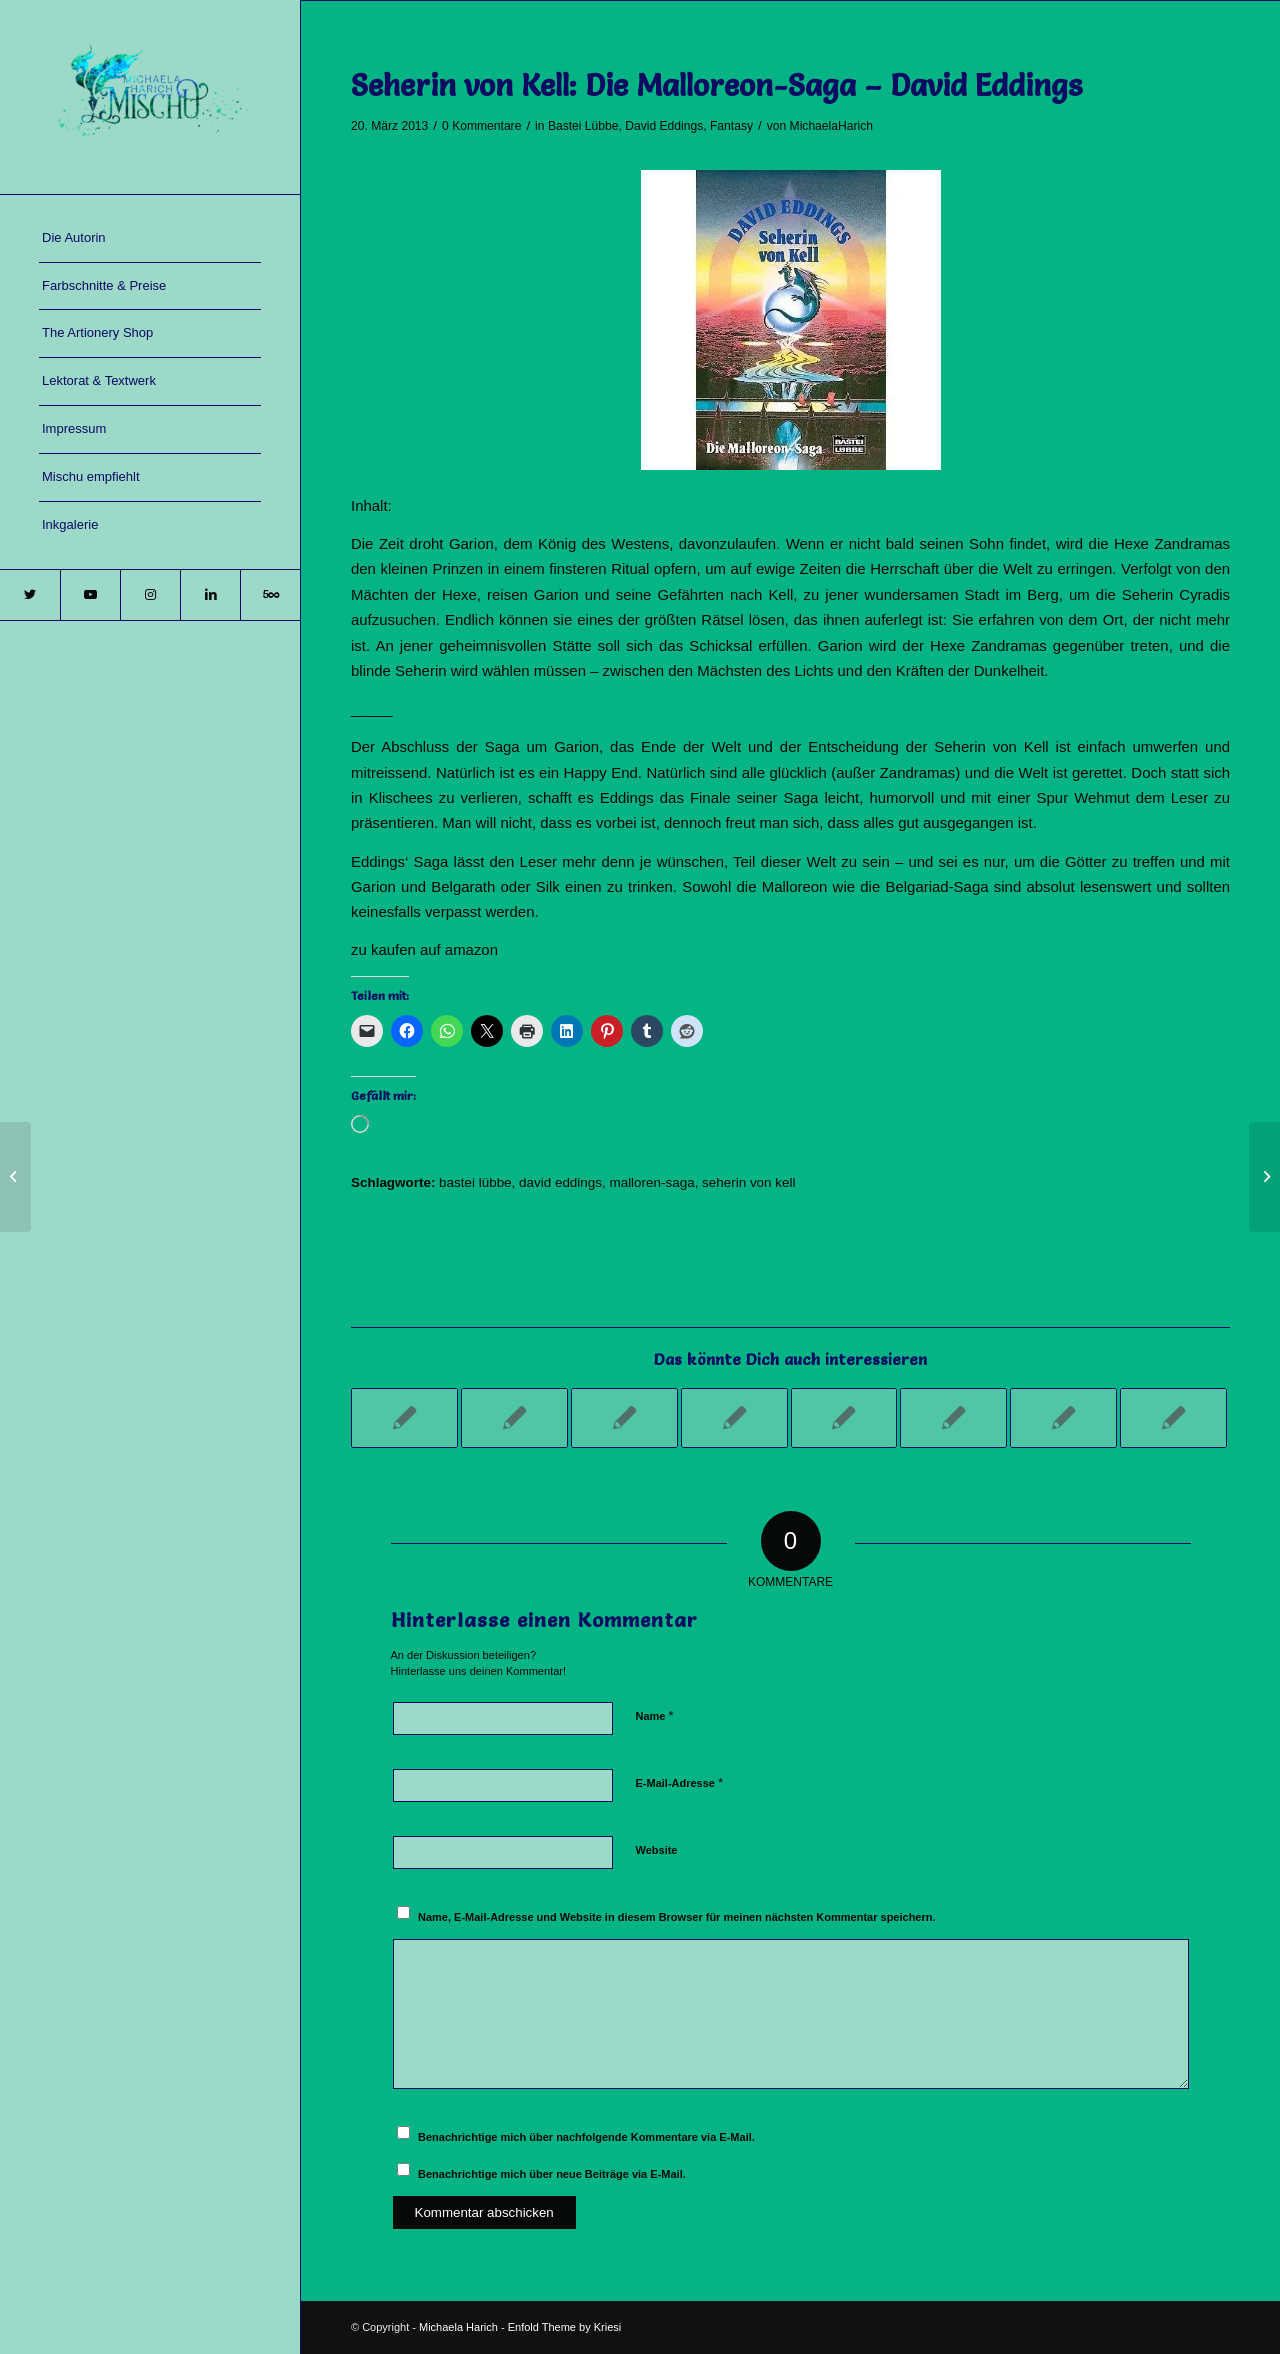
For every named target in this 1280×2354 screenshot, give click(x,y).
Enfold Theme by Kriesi (565, 2327)
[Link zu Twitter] (30, 595)
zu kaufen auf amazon (424, 949)
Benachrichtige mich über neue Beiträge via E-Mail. (552, 2174)
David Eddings (664, 126)
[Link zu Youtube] (90, 595)
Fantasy (731, 126)
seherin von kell (748, 1182)
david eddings (560, 1182)
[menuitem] (150, 239)
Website (657, 1850)
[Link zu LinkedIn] (210, 595)
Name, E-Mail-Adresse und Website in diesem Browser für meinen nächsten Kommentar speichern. (677, 1917)
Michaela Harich (458, 2327)
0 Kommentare (481, 126)
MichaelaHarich (831, 126)
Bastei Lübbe (583, 126)
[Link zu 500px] (270, 595)
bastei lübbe (475, 1182)
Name (655, 1715)
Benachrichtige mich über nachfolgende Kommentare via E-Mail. (586, 2137)
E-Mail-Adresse (680, 1782)
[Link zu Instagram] (150, 595)
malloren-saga (651, 1182)
